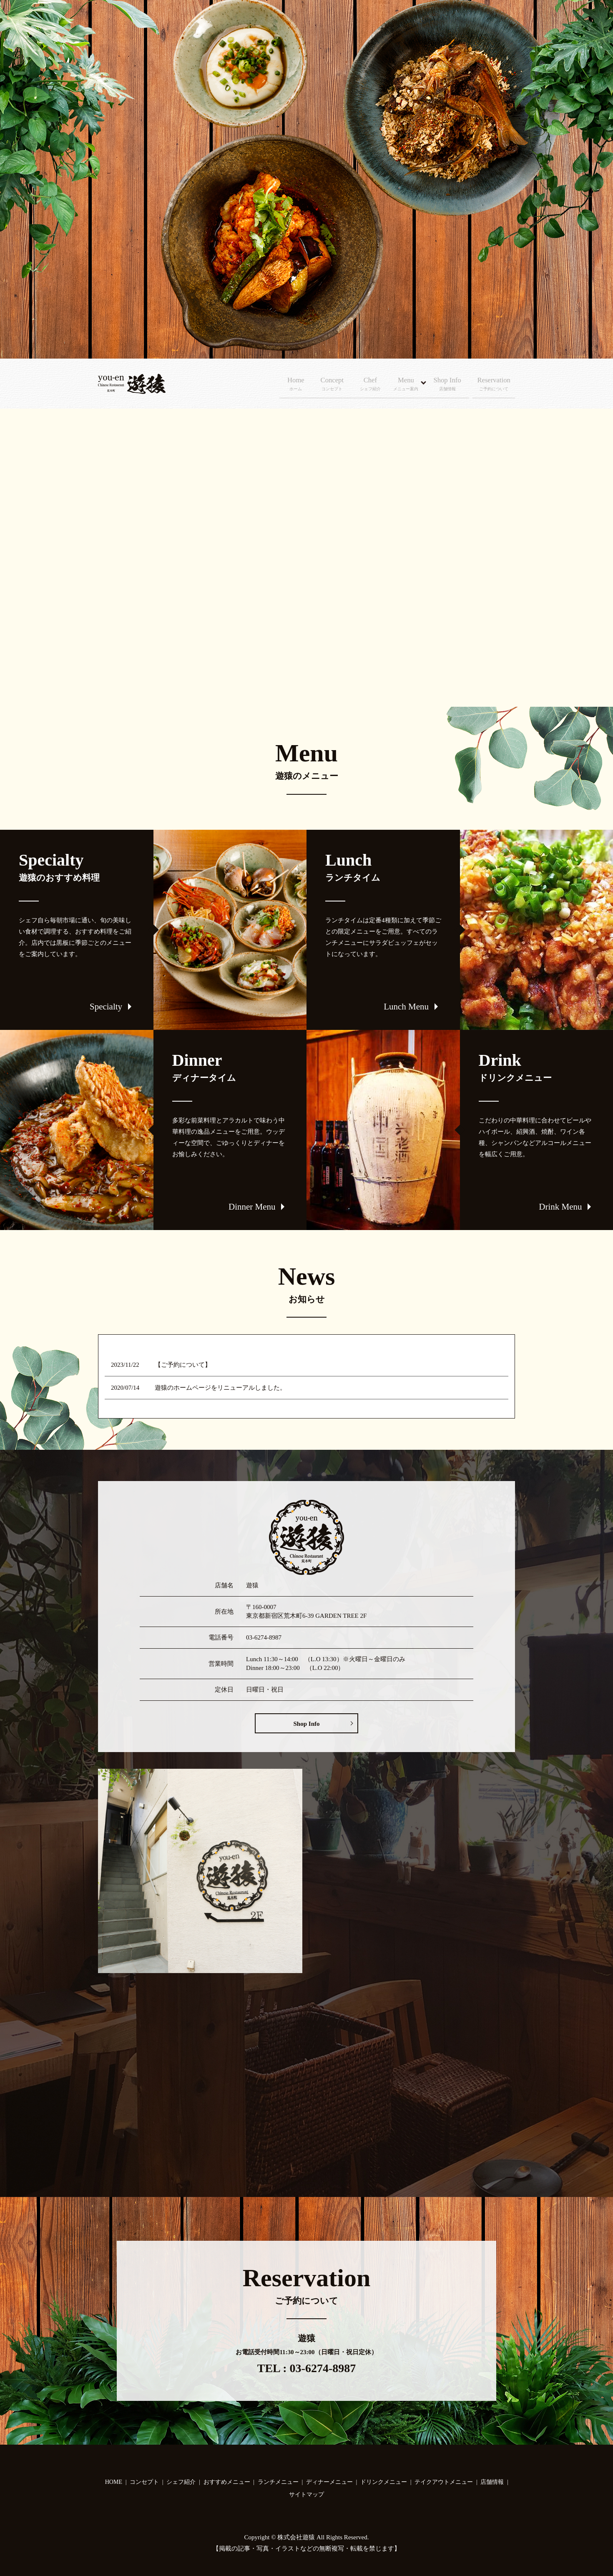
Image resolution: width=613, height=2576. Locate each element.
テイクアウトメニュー (444, 2482)
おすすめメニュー (226, 2482)
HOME (113, 2482)
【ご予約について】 (183, 1364)
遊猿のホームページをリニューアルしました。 (220, 1387)
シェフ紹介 (181, 2482)
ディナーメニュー (329, 2482)
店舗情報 (492, 2482)
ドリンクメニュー (383, 2482)
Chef (370, 384)
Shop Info (447, 384)
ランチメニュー (278, 2482)
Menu (403, 384)
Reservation (498, 384)
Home (287, 384)
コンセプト (144, 2482)
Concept (328, 384)
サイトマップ (306, 2494)
